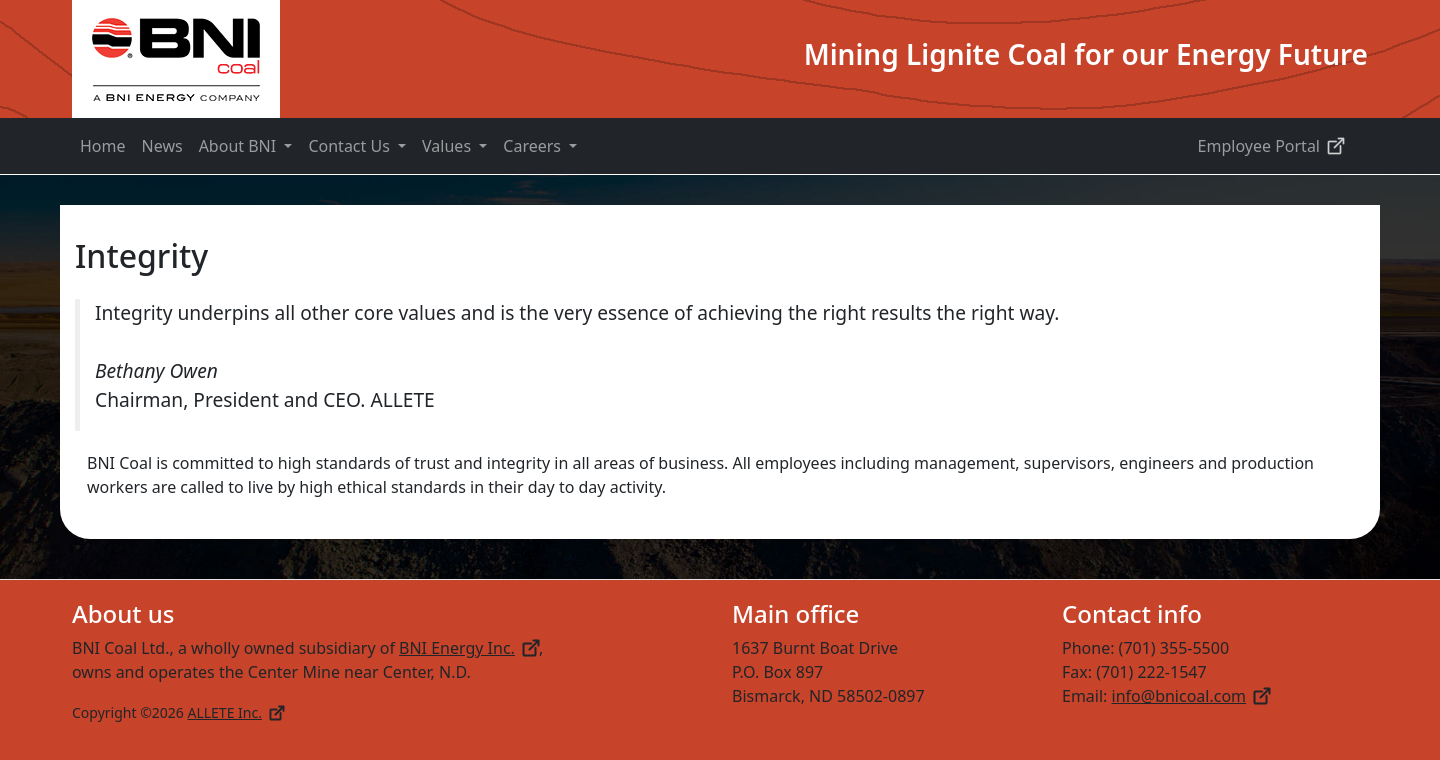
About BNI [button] (240, 146)
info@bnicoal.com (1191, 696)
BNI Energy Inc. (469, 648)
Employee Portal (1271, 146)
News (162, 146)
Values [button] (448, 146)
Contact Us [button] (351, 146)
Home (103, 146)
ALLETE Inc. (235, 712)
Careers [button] (534, 146)
